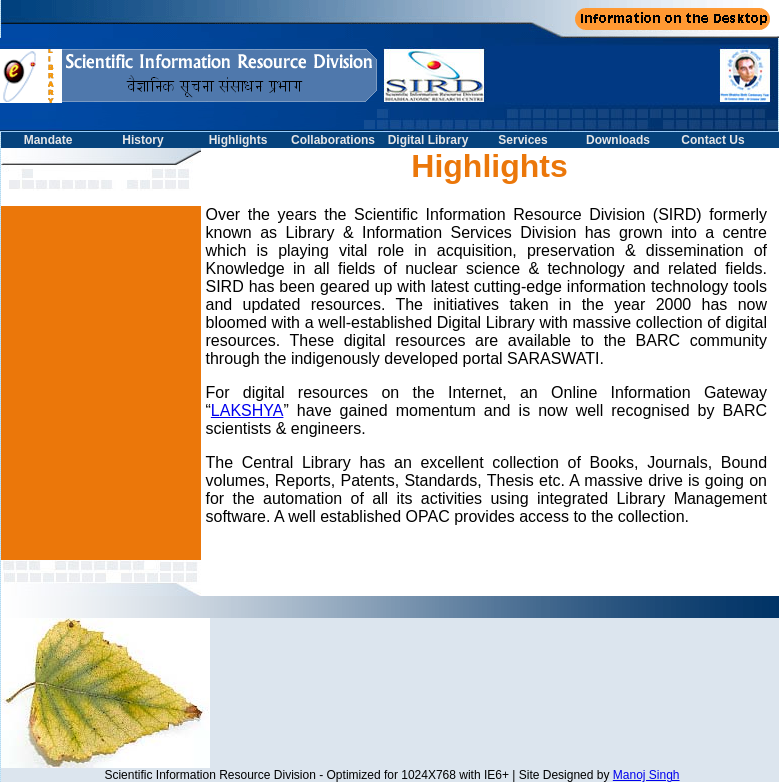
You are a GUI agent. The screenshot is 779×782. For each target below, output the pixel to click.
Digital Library (428, 140)
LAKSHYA (247, 410)
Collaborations (333, 140)
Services (522, 140)
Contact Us (712, 140)
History (142, 140)
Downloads (618, 140)
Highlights (238, 140)
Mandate (48, 140)
